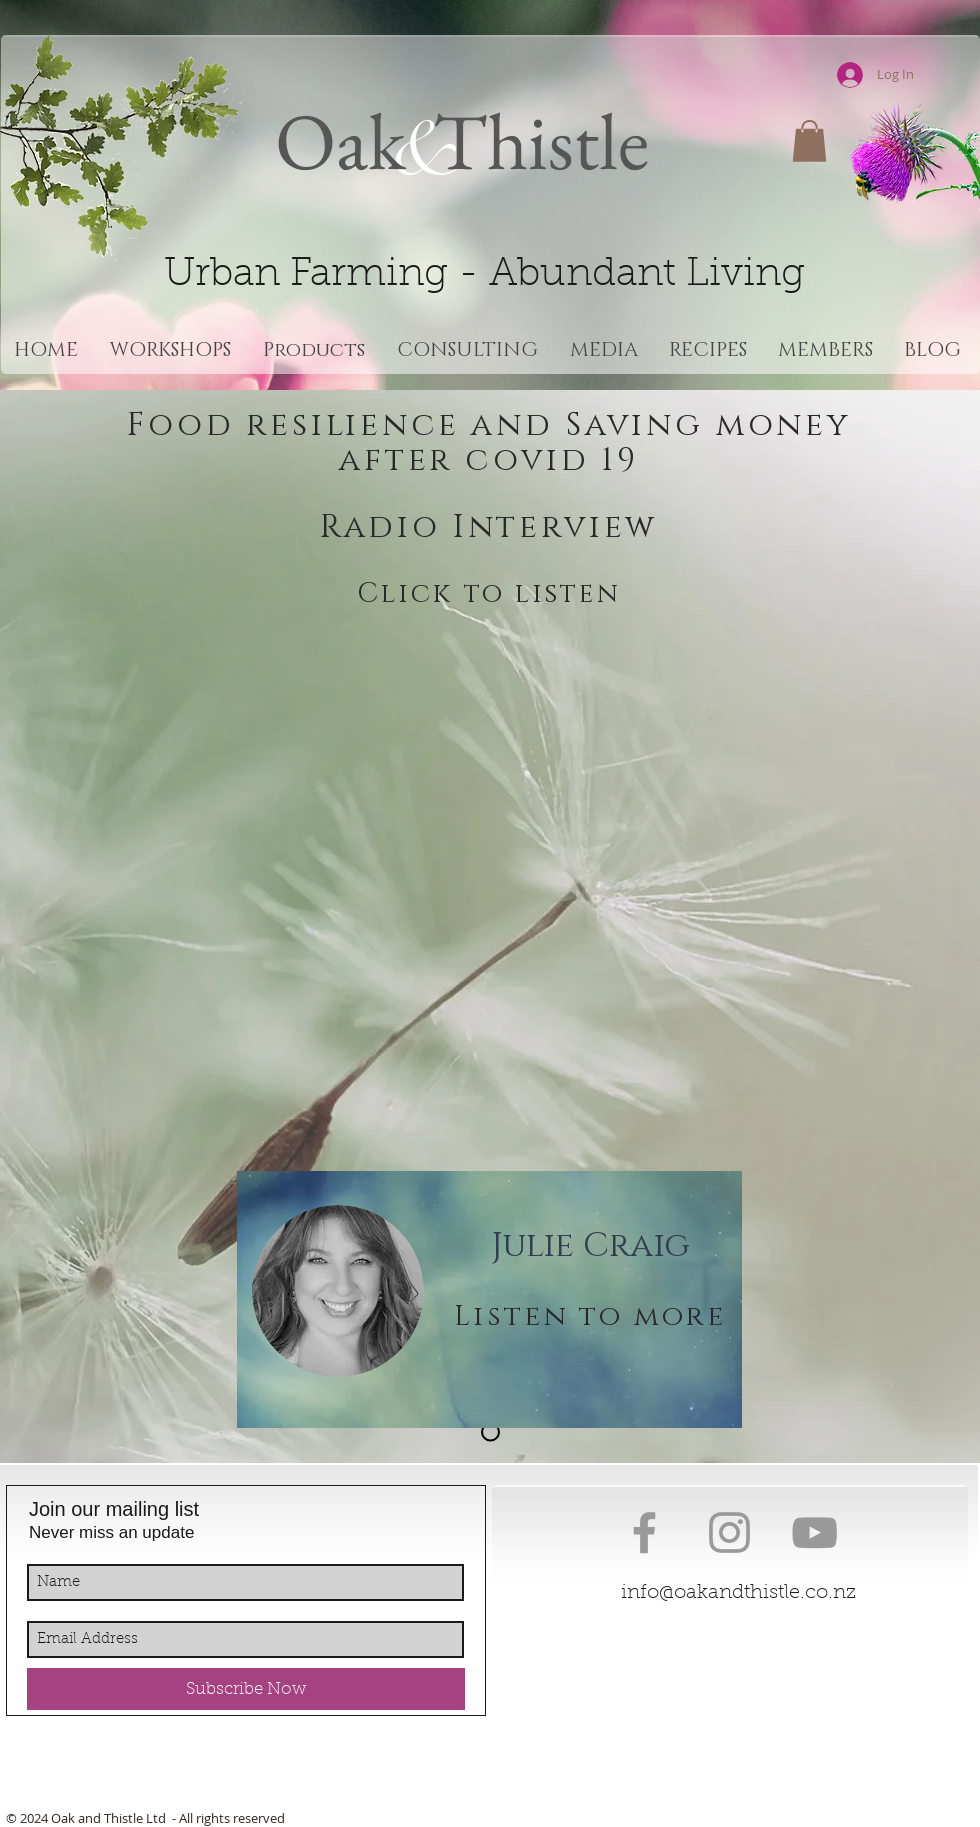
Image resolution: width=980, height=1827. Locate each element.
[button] (809, 141)
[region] (489, 1299)
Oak (340, 140)
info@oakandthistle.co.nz (738, 1593)
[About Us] (490, 1432)
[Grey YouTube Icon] (814, 1532)
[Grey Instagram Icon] (729, 1532)
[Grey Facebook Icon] (644, 1532)
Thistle (533, 140)
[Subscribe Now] (246, 1689)
